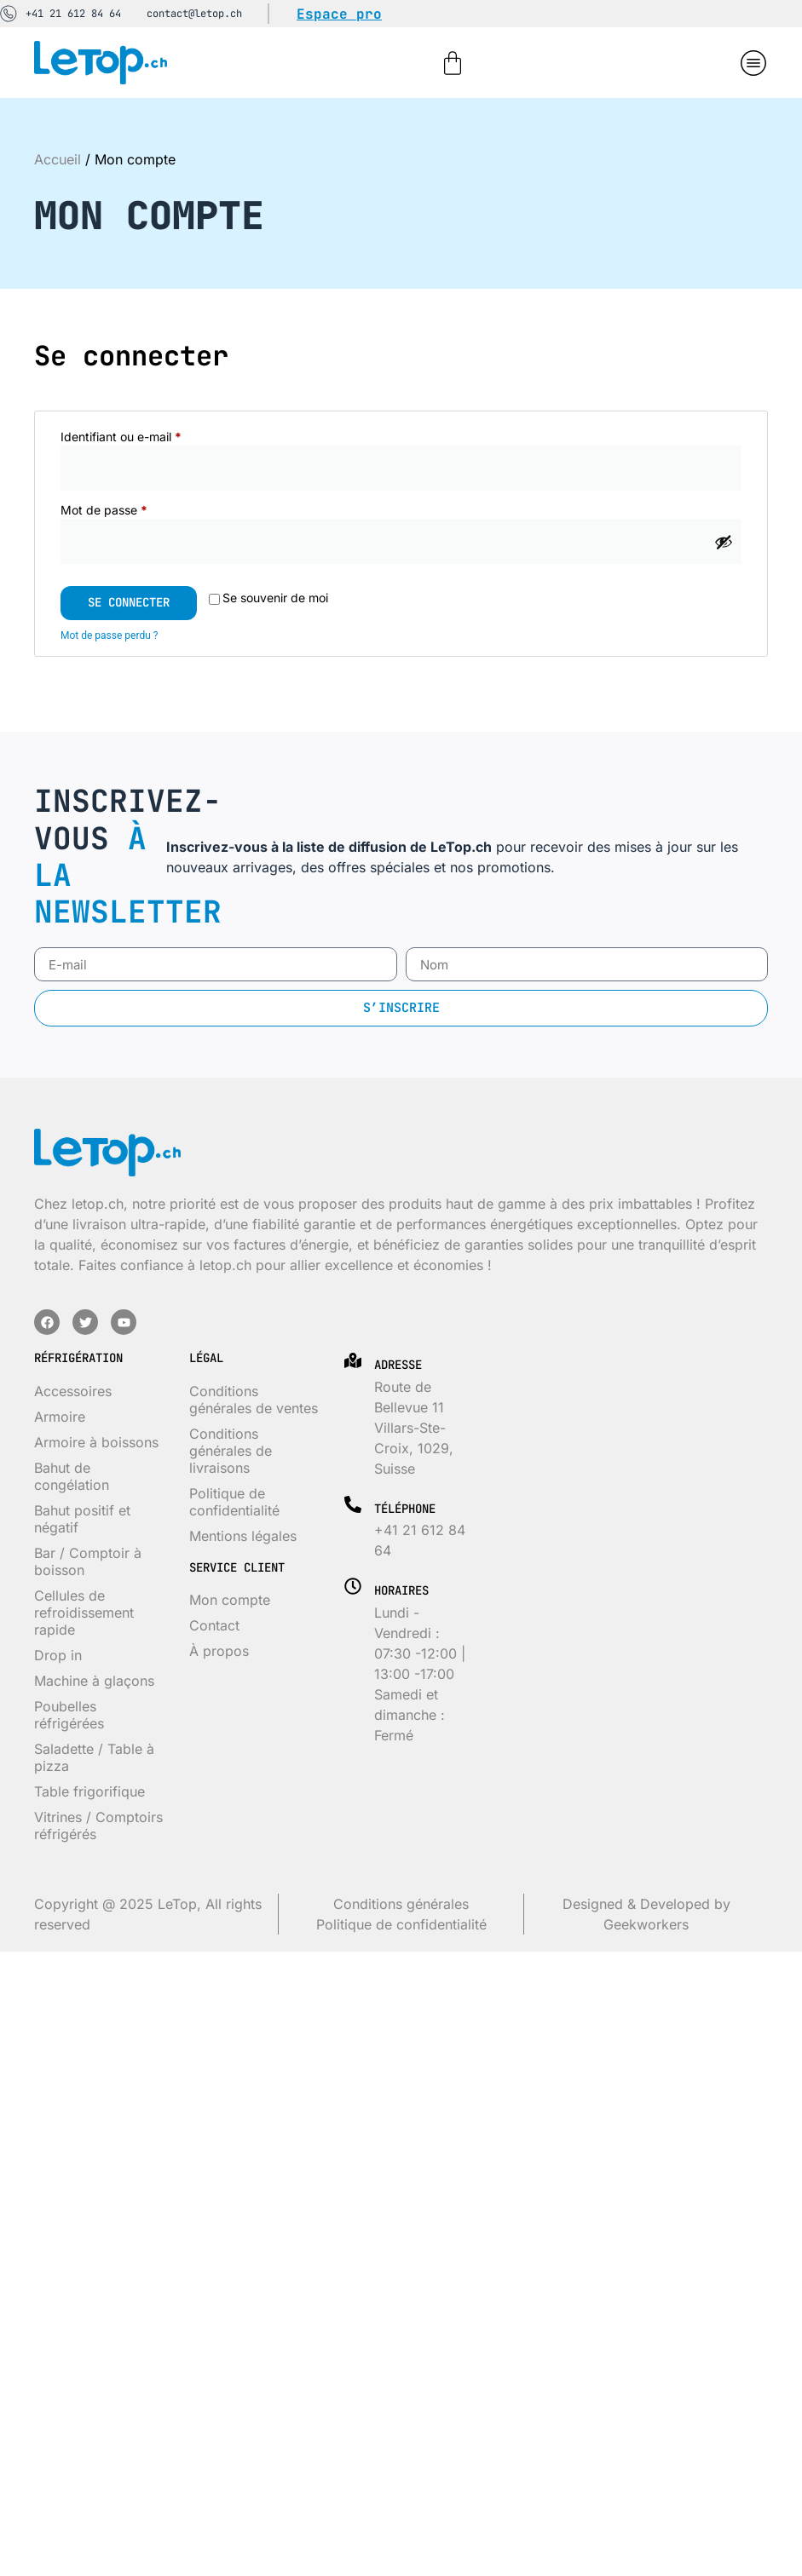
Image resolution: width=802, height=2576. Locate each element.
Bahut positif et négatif (82, 1519)
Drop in (58, 1655)
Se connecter (129, 602)
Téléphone (405, 1508)
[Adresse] (352, 1360)
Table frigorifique (89, 1791)
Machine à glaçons (94, 1680)
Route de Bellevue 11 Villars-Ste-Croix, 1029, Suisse (413, 1427)
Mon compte (229, 1599)
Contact (214, 1625)
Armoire (59, 1416)
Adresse (398, 1364)
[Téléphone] (352, 1504)
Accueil (57, 159)
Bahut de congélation (71, 1476)
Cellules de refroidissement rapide (84, 1612)
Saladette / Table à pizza (94, 1757)
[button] (753, 63)
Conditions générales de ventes (253, 1400)
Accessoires (73, 1391)
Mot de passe (134, 509)
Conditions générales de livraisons (230, 1450)
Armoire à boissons (96, 1442)
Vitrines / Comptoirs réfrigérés (98, 1825)
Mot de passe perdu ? (109, 635)
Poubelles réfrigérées (69, 1715)
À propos (219, 1650)
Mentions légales (243, 1535)
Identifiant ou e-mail (151, 436)
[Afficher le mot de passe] (723, 541)
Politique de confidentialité (234, 1502)
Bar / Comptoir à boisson (87, 1561)
